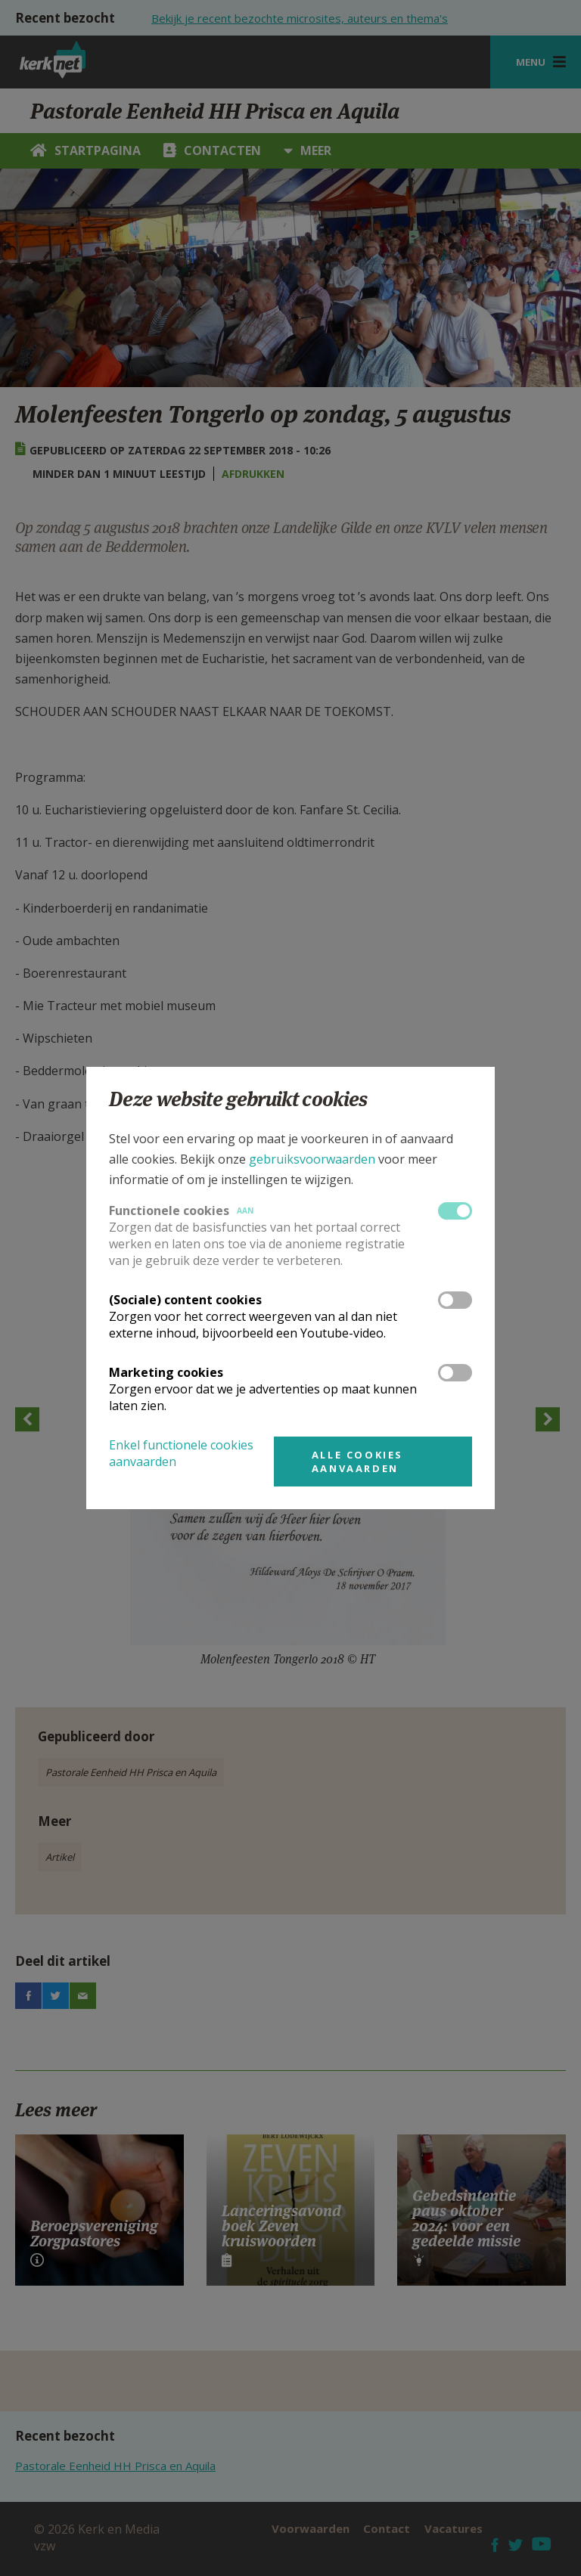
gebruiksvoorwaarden (312, 1159)
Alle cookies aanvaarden (357, 1461)
